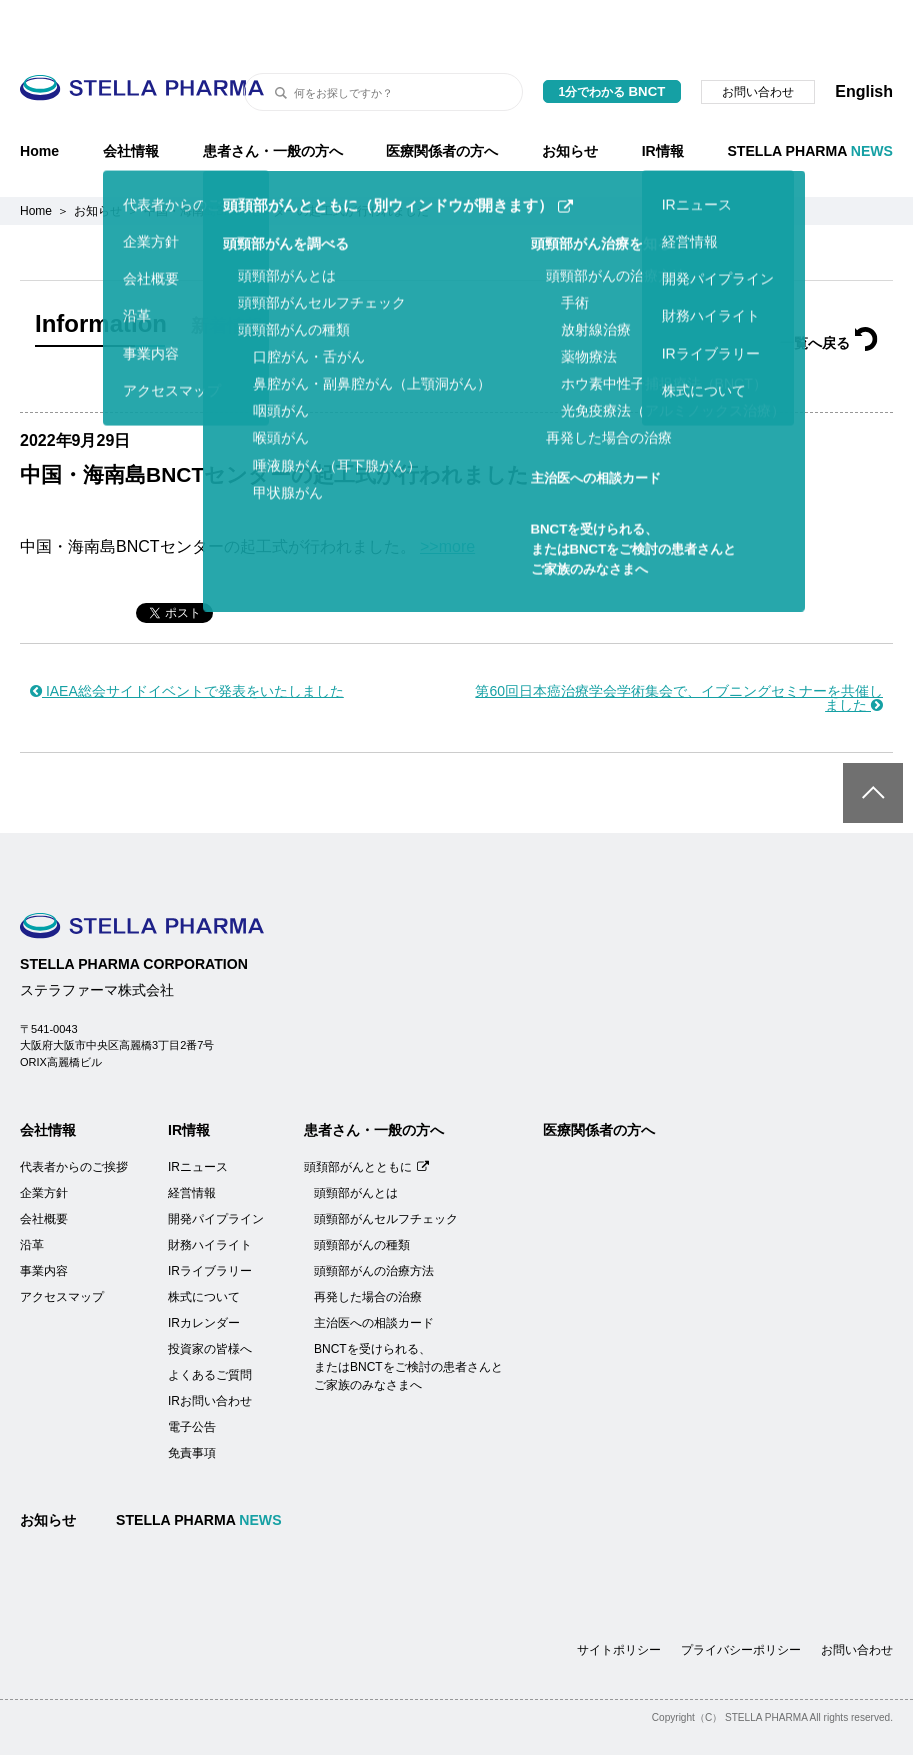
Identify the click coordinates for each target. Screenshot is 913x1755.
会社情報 (131, 101)
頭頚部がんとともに (366, 1117)
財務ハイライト (210, 1195)
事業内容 (44, 1221)
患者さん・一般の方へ (273, 101)
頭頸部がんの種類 (362, 1195)
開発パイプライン (216, 1169)
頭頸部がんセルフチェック (386, 1169)
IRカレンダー (204, 1273)
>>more (447, 496)
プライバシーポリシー (741, 1600)
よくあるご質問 (210, 1325)
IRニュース (198, 1117)
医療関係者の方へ (442, 101)
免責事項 (192, 1403)
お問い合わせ (758, 42)
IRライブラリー (210, 1221)
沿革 (32, 1195)
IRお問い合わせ (210, 1351)
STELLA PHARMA (810, 101)
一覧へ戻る (829, 293)
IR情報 (663, 101)
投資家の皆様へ (210, 1299)
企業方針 (44, 1143)
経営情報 (192, 1143)
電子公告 (192, 1377)
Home (39, 101)
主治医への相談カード (374, 1273)
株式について (204, 1247)
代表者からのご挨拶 (74, 1117)
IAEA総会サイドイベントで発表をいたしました (187, 641)
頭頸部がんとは (356, 1143)
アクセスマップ (62, 1247)
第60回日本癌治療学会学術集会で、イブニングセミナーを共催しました (679, 648)
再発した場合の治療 (368, 1247)
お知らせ (570, 101)
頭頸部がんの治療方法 (374, 1221)
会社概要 (44, 1169)
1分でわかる (612, 41)
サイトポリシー (619, 1600)
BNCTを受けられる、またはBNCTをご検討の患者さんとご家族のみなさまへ (408, 1317)
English (864, 41)
